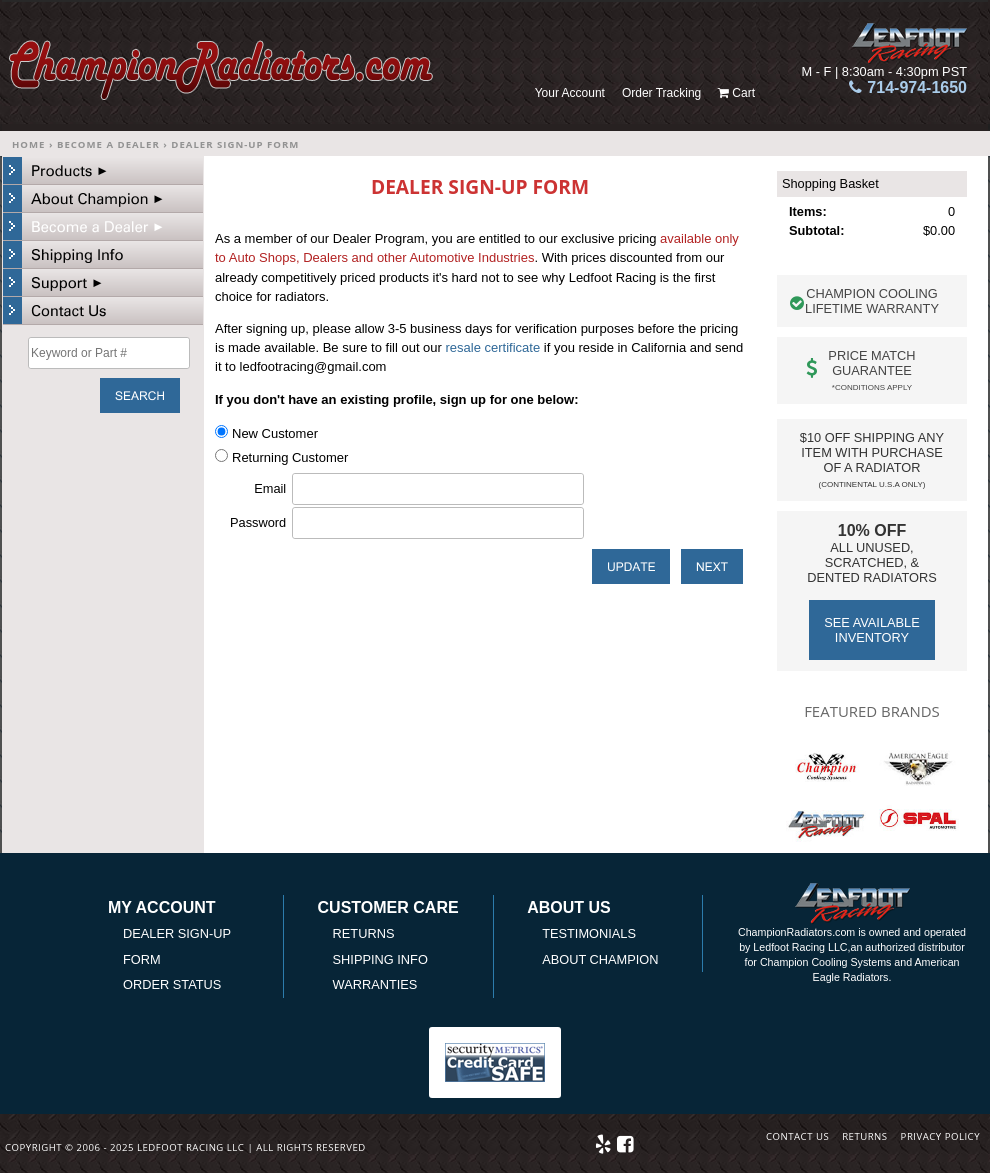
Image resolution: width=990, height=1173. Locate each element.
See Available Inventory (872, 630)
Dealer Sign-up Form (235, 144)
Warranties (375, 984)
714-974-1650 (917, 87)
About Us (569, 908)
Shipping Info (380, 959)
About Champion (600, 959)
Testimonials (589, 933)
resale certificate (493, 347)
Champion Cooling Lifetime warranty (872, 301)
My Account (162, 908)
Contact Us (797, 1136)
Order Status (172, 984)
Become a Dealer (108, 144)
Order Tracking (661, 93)
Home (28, 144)
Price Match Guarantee (871, 370)
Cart (743, 93)
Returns (364, 933)
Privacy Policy (940, 1136)
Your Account (570, 93)
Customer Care (388, 908)
